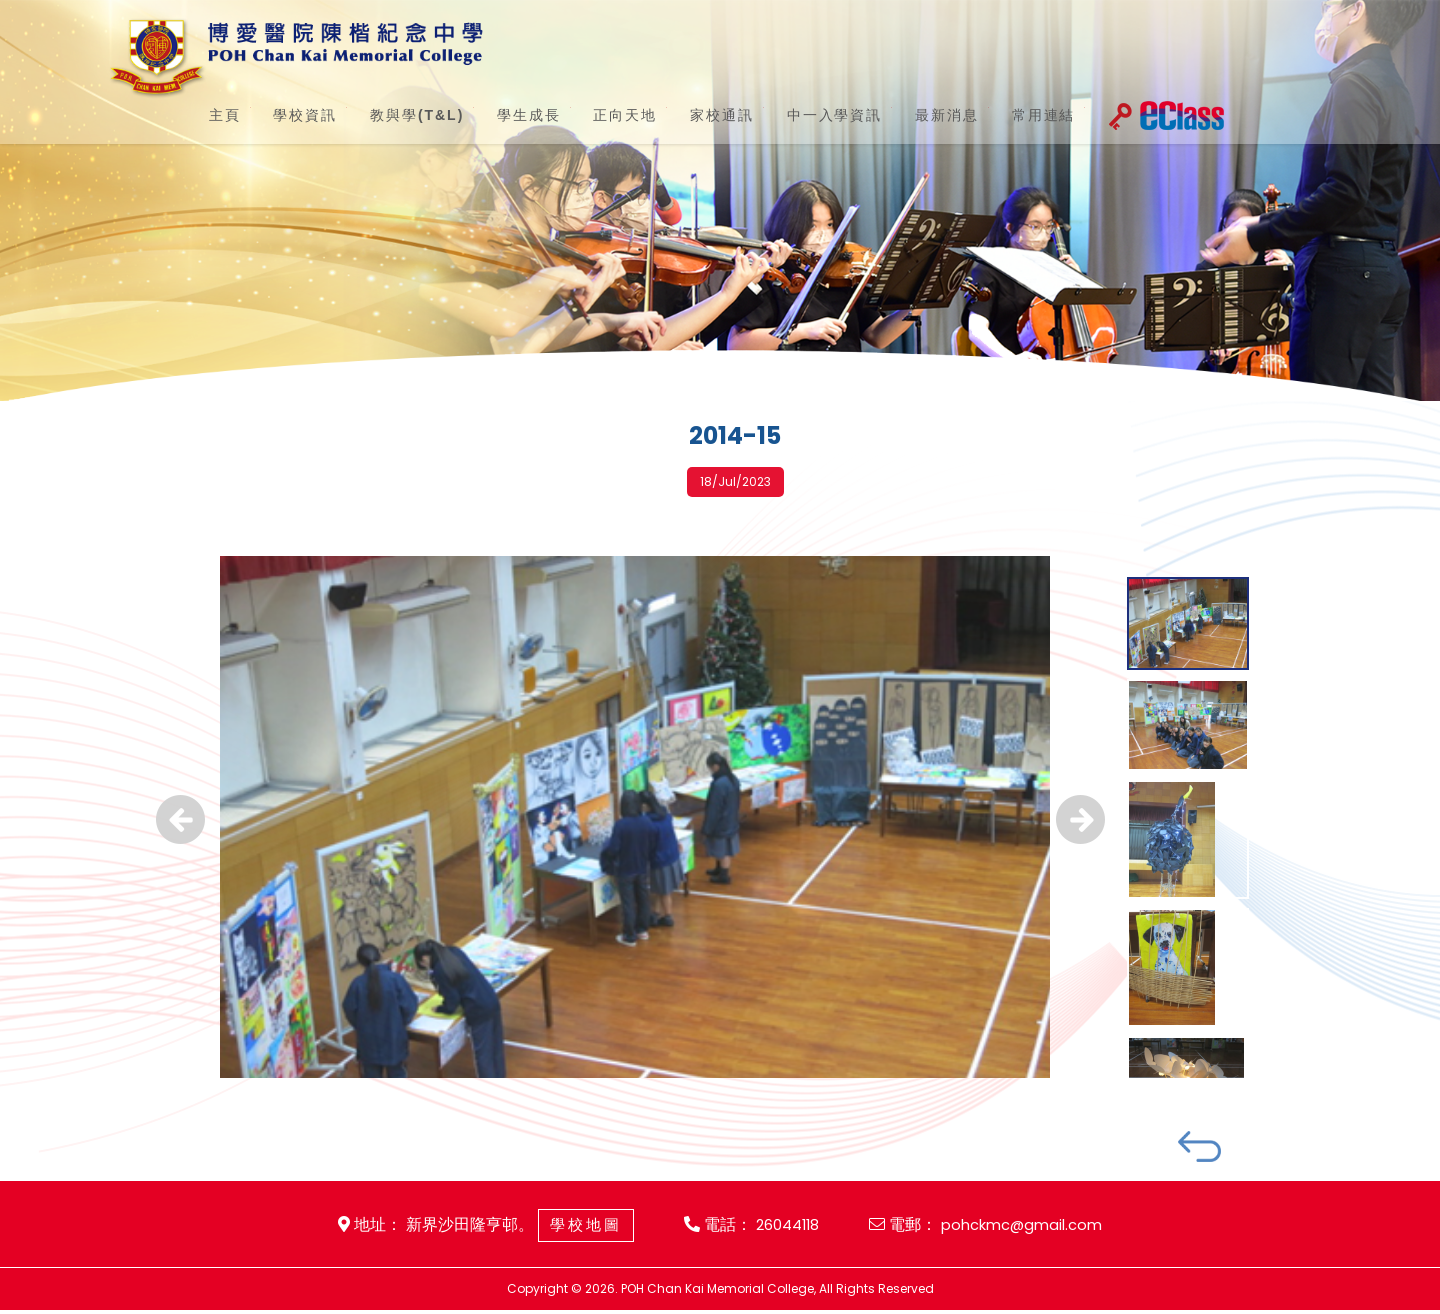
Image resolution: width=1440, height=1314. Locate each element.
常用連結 (1007, 115)
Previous (180, 841)
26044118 (784, 1227)
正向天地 (609, 115)
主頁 (221, 115)
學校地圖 (576, 1227)
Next (1080, 841)
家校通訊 (700, 115)
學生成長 (518, 115)
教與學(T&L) (406, 115)
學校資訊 (295, 115)
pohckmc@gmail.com (1029, 1227)
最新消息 (916, 115)
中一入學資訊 (808, 115)
